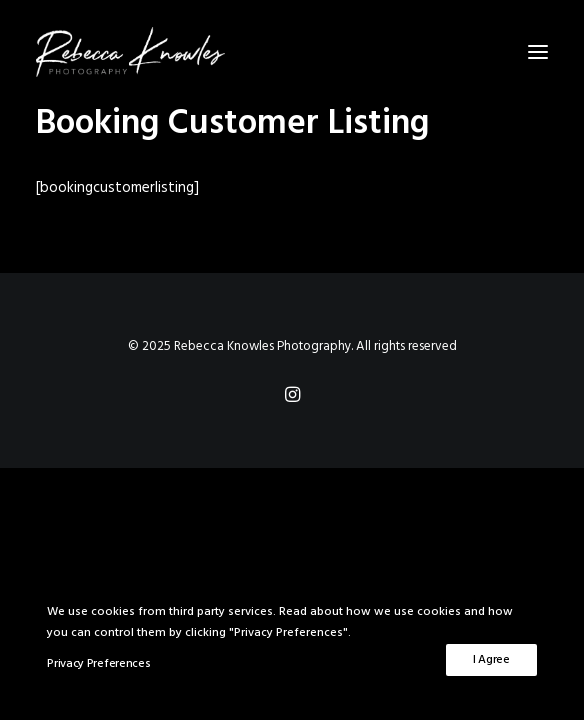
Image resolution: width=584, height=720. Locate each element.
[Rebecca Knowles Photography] (292, 52)
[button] (538, 52)
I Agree (491, 660)
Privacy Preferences (98, 664)
